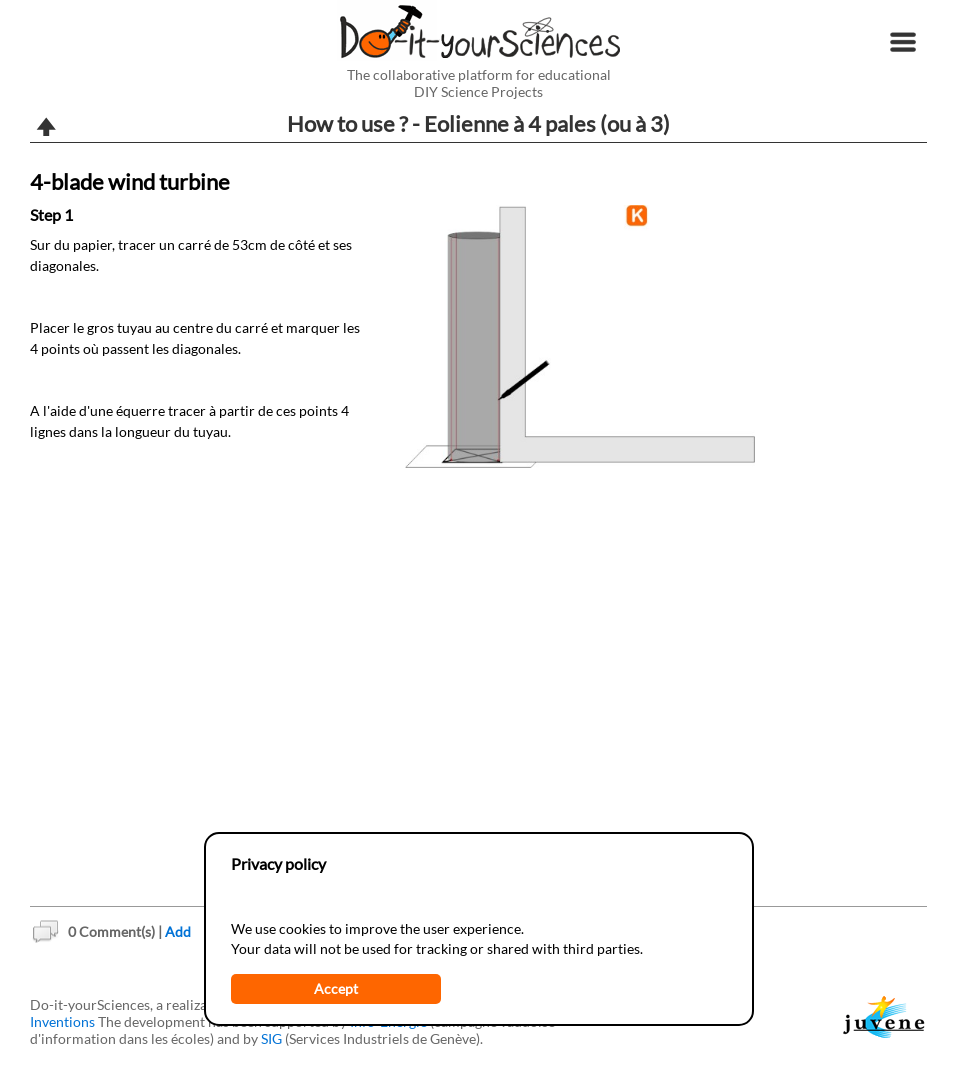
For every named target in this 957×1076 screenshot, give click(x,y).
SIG (271, 1038)
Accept (336, 988)
